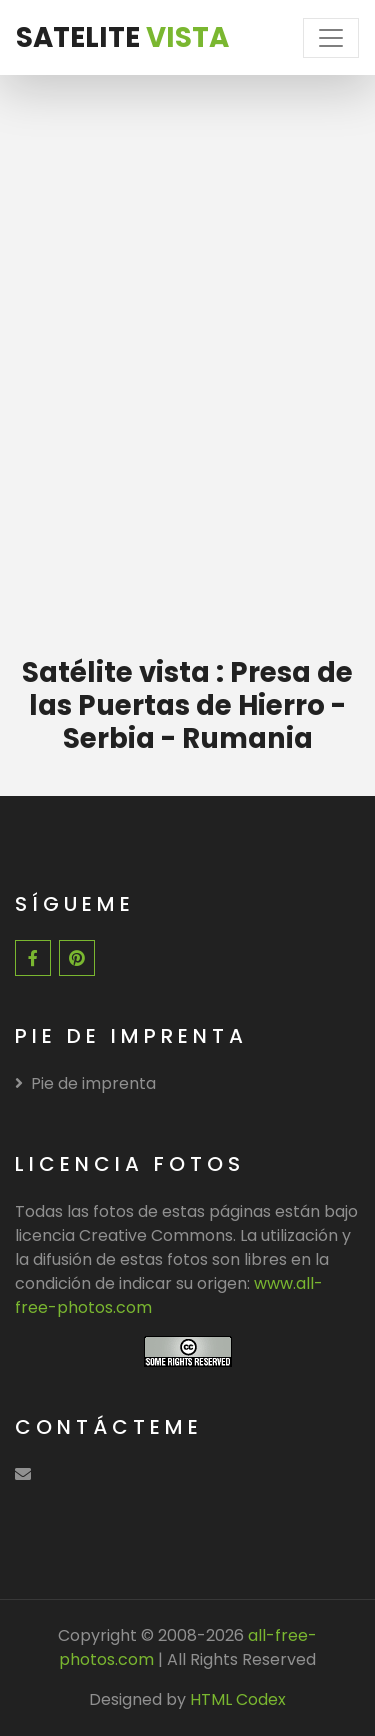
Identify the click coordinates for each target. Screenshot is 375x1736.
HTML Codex (238, 1699)
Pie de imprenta (85, 1083)
